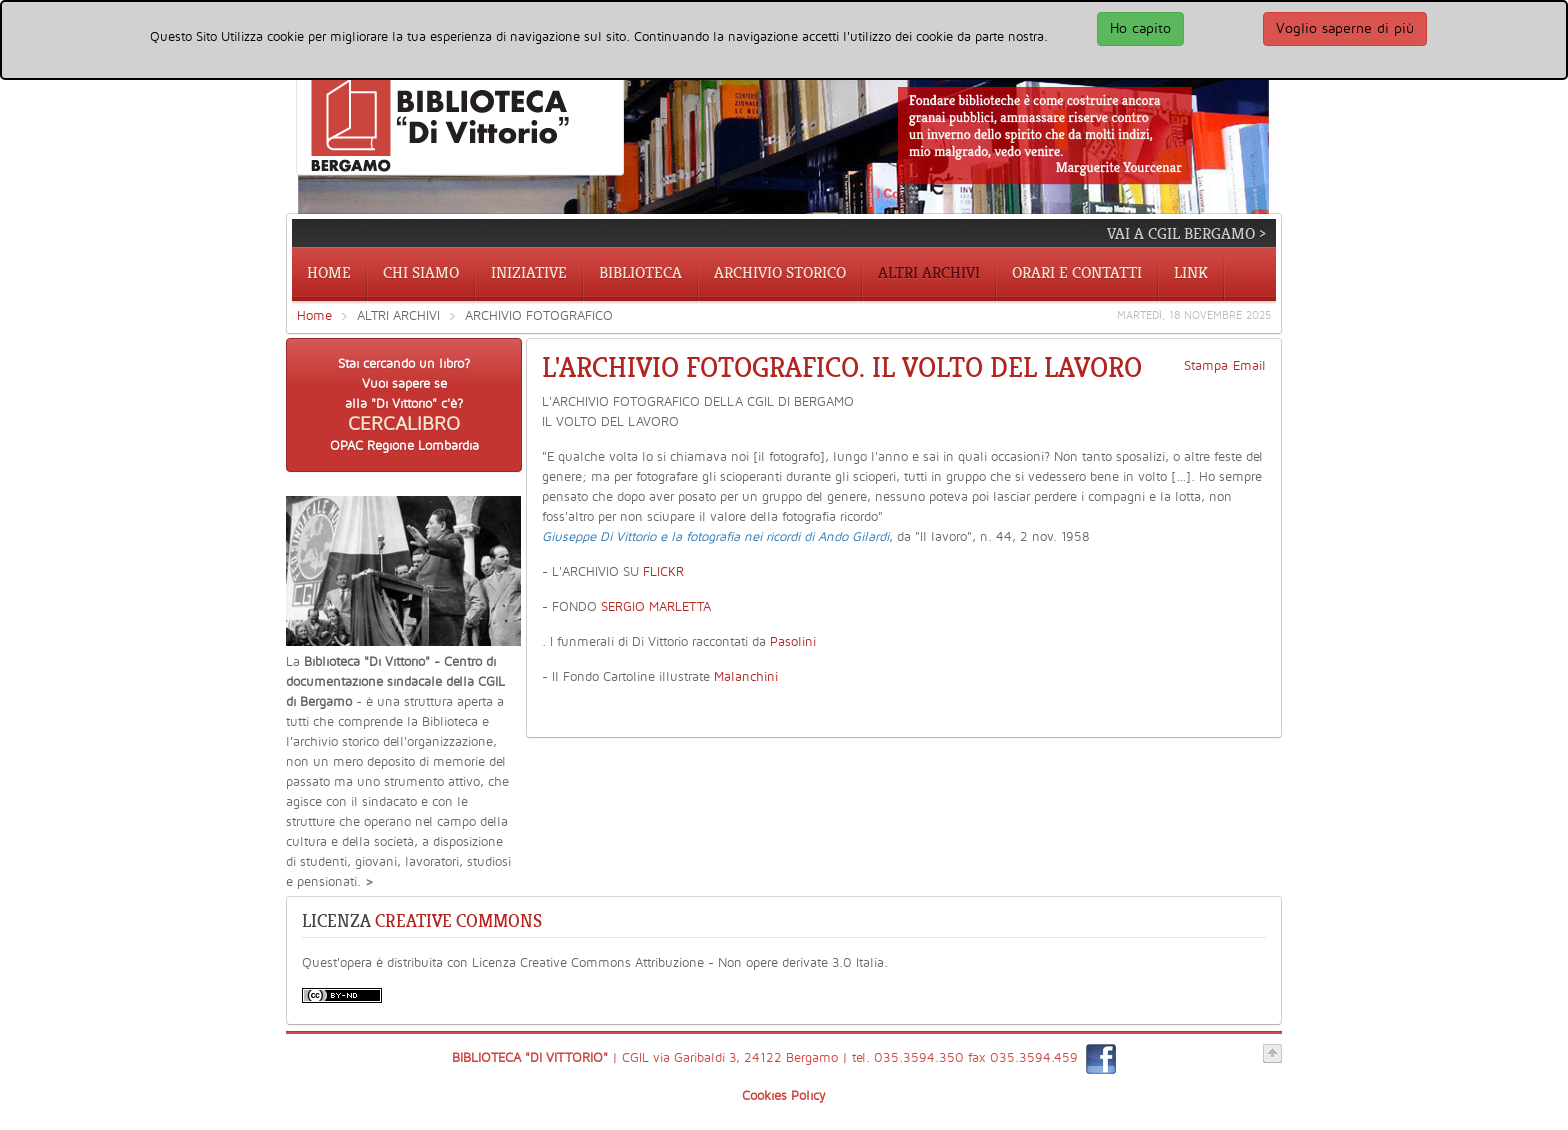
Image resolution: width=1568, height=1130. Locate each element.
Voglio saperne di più (1345, 28)
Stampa (1206, 366)
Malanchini (746, 677)
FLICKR (663, 572)
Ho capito (1140, 28)
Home (314, 316)
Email (1249, 366)
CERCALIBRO (404, 424)
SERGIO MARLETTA (656, 607)
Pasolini (793, 642)
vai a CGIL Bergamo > (1186, 234)
